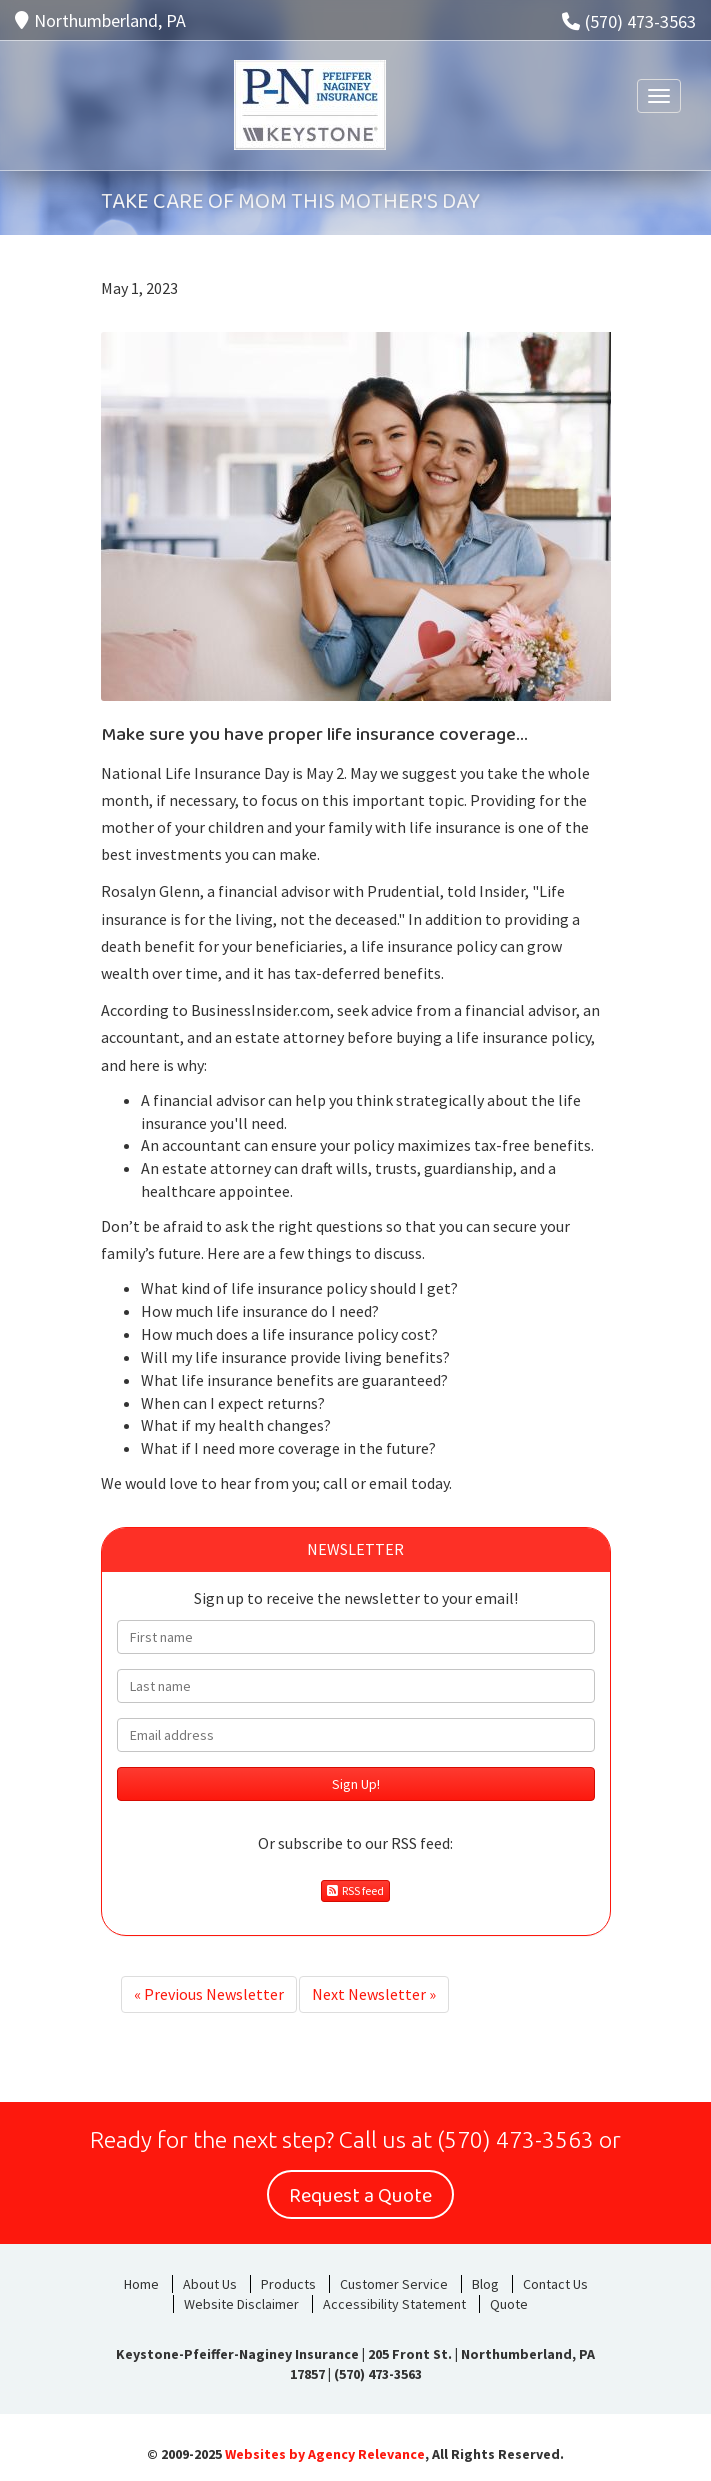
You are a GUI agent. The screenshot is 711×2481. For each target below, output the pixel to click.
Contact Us (555, 2284)
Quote (509, 2304)
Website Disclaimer (241, 2304)
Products (288, 2284)
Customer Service (394, 2284)
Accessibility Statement (394, 2304)
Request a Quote (360, 2196)
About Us (210, 2284)
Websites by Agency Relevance (325, 2454)
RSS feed (355, 1890)
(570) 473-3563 (629, 21)
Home (141, 2284)
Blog (485, 2284)
